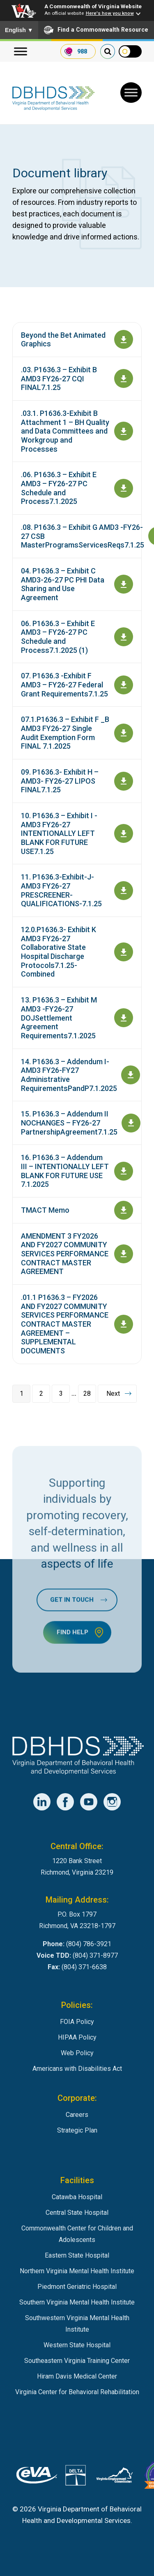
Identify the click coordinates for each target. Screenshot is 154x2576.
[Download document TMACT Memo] (123, 1210)
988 (82, 51)
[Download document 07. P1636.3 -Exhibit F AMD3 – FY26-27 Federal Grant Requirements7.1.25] (123, 684)
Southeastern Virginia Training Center (77, 2361)
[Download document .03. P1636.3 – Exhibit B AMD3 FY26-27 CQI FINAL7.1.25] (123, 378)
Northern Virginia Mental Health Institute (77, 2271)
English (19, 30)
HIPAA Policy (77, 2037)
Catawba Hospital (77, 2197)
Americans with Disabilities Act (77, 2068)
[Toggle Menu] (131, 93)
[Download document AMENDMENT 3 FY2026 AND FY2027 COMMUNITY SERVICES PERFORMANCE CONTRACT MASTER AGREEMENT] (123, 1253)
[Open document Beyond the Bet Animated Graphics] (123, 339)
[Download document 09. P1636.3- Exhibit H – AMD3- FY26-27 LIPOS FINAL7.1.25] (123, 781)
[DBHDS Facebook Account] (65, 1801)
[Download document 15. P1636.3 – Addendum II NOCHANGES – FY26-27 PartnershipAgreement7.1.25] (131, 1123)
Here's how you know (110, 13)
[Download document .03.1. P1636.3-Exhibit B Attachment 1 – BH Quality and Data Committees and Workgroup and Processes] (123, 431)
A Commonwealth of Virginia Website (93, 6)
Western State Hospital (77, 2345)
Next (113, 1393)
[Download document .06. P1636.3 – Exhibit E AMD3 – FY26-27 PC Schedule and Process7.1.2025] (123, 488)
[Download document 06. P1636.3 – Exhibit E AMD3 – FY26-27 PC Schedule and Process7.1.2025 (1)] (123, 636)
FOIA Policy (77, 2022)
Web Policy (77, 2053)
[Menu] (20, 52)
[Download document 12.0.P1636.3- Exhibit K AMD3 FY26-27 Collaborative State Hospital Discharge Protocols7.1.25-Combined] (123, 951)
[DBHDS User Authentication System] (75, 2477)
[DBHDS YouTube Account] (88, 1801)
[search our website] (108, 51)
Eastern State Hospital (77, 2255)
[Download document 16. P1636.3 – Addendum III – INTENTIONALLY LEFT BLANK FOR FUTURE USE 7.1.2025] (123, 1171)
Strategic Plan (77, 2130)
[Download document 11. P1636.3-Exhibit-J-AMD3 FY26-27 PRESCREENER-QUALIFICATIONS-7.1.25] (123, 890)
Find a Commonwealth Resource (96, 30)
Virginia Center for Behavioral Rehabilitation (77, 2392)
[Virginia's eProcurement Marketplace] (36, 2477)
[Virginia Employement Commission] (114, 2476)
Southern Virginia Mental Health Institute (77, 2302)
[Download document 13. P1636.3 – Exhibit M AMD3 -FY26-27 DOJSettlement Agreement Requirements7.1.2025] (123, 1017)
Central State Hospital (77, 2212)
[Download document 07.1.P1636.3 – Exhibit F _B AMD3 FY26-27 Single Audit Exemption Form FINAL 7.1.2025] (123, 733)
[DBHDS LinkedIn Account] (42, 1801)
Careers (77, 2115)
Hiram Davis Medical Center (77, 2376)
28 (87, 1393)
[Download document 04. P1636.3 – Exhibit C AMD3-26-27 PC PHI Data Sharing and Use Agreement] (123, 584)
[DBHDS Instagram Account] (112, 1801)
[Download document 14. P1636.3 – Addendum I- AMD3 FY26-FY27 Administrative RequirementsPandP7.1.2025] (130, 1074)
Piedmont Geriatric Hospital (77, 2287)
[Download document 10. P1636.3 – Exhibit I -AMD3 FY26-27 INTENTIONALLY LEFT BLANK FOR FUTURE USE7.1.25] (123, 833)
